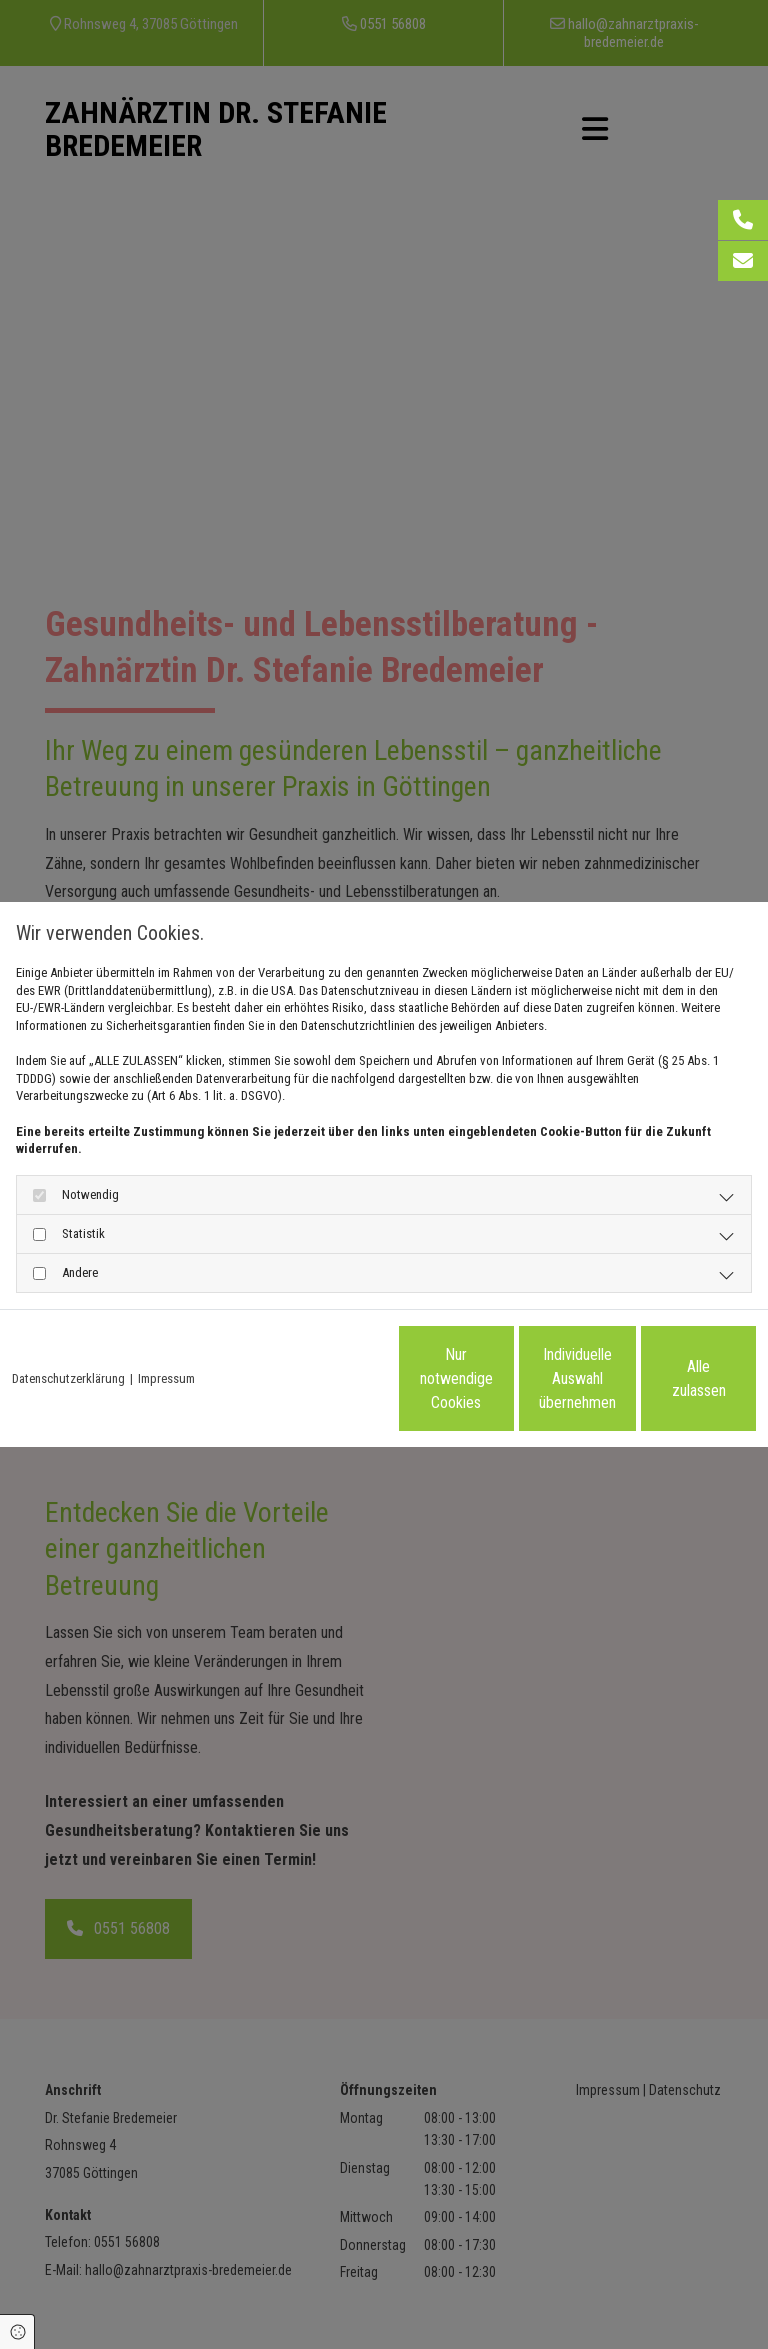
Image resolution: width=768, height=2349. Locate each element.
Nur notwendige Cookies (283, 1386)
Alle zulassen (663, 1386)
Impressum (166, 1336)
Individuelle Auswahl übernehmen (474, 1386)
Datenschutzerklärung (68, 1336)
